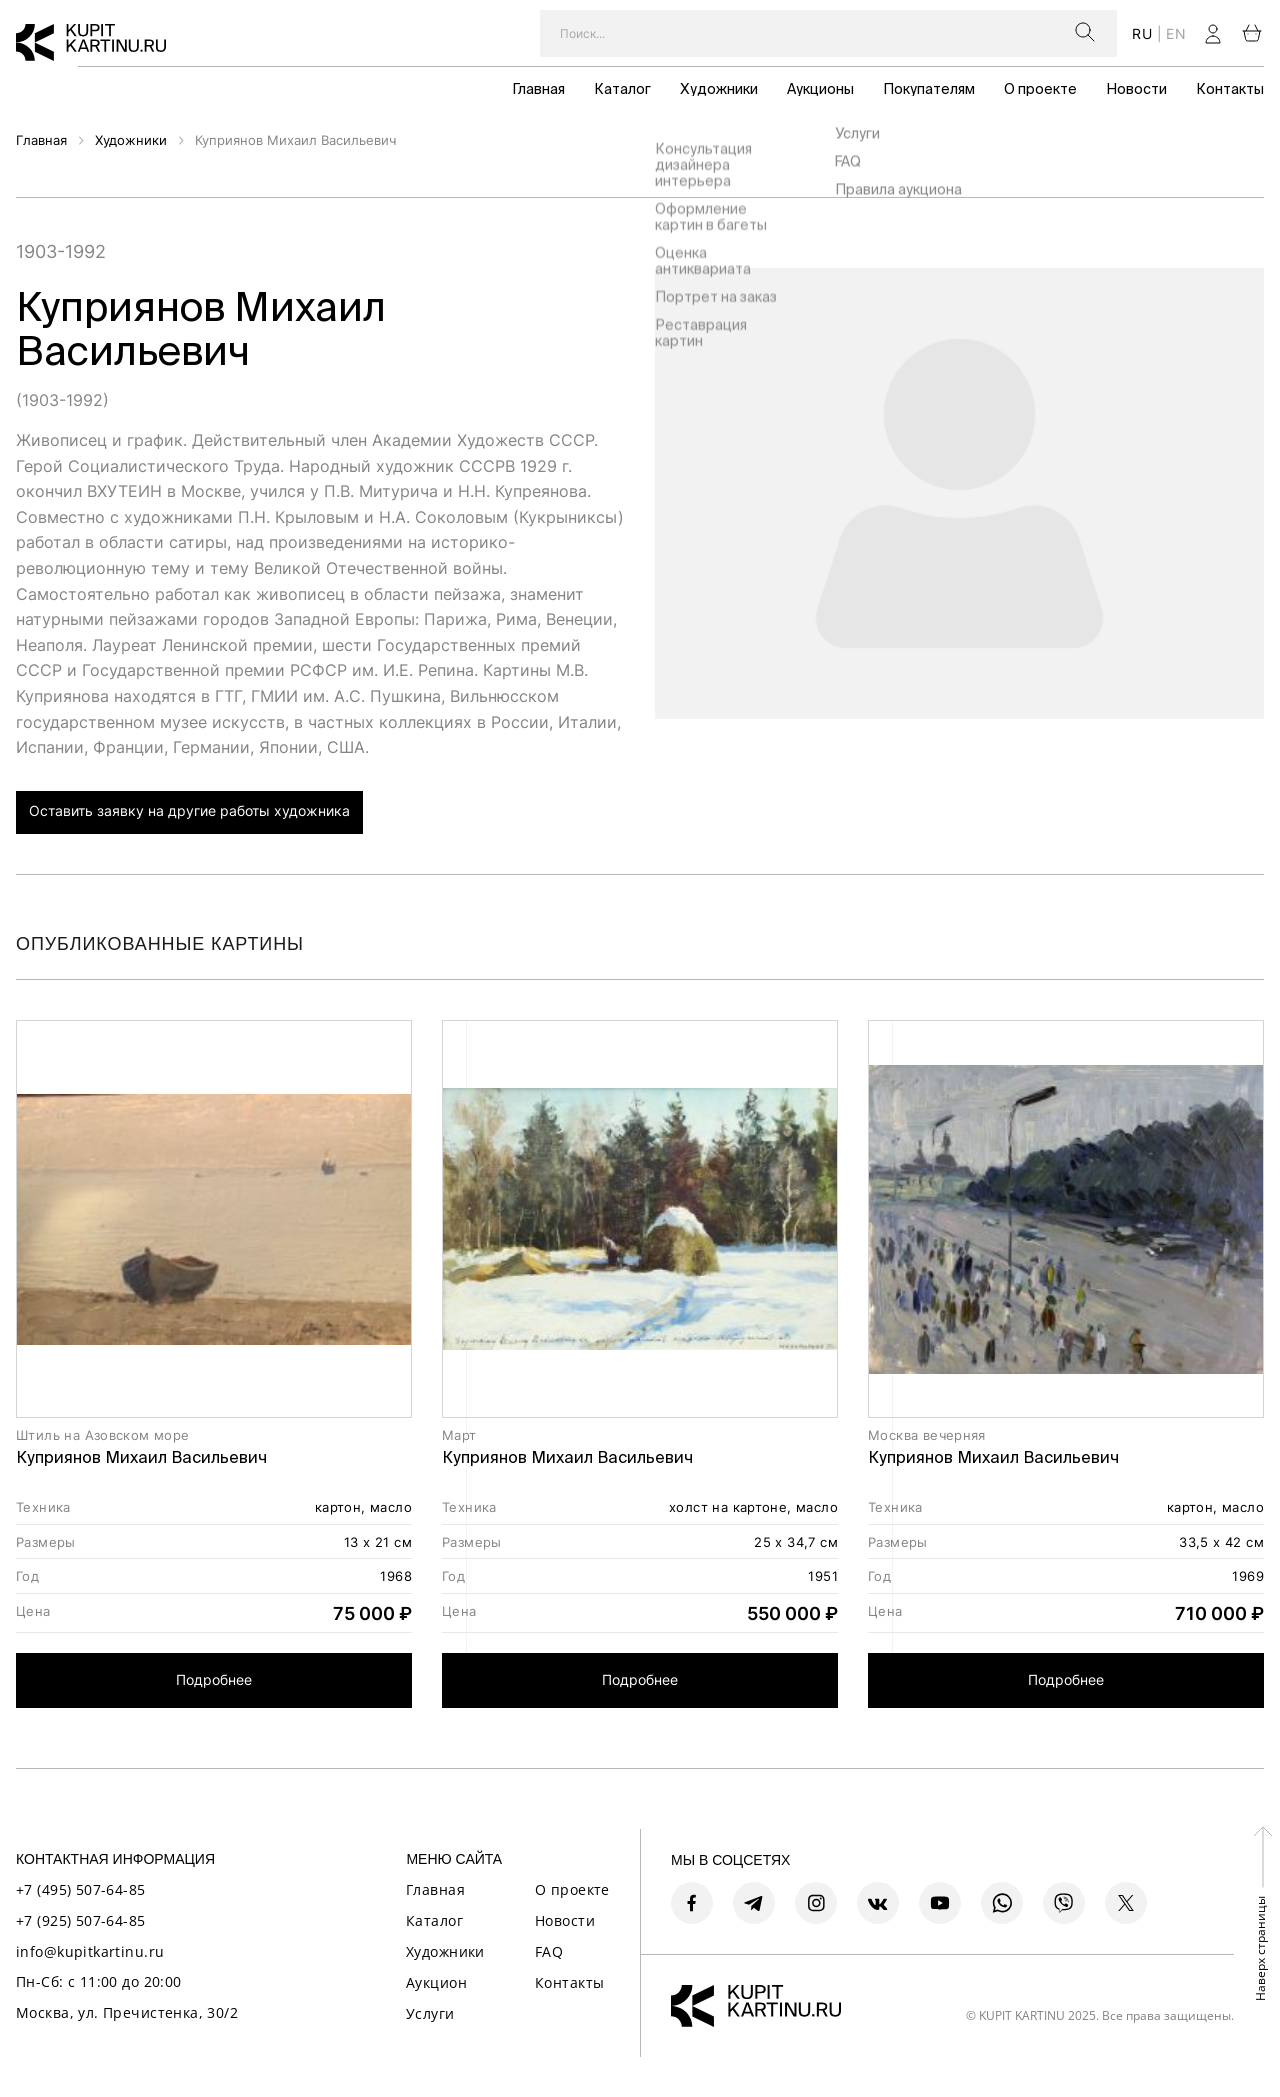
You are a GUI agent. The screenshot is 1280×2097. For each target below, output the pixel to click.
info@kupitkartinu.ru (90, 1951)
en (1176, 33)
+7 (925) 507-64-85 (81, 1920)
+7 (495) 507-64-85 (81, 1889)
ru (1142, 33)
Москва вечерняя (927, 1435)
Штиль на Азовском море (103, 1435)
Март (459, 1435)
